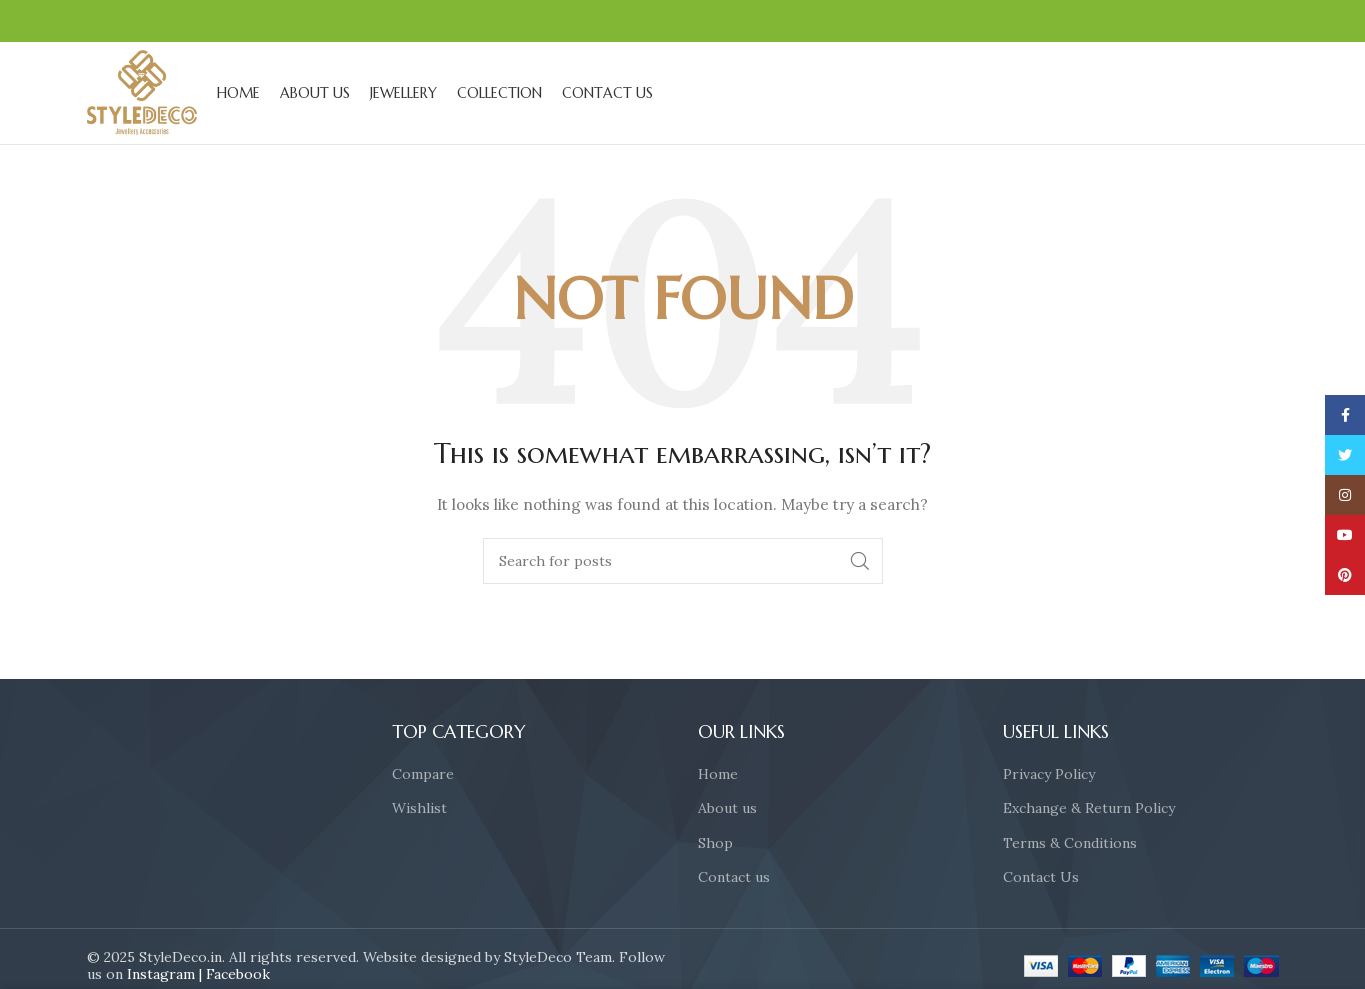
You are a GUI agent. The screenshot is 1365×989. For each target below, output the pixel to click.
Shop (715, 845)
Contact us (734, 879)
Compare (423, 776)
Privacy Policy (1049, 776)
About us (727, 810)
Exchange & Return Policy (1089, 810)
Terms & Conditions (1070, 845)
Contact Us (1041, 879)
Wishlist (419, 810)
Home (718, 776)
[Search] (683, 563)
